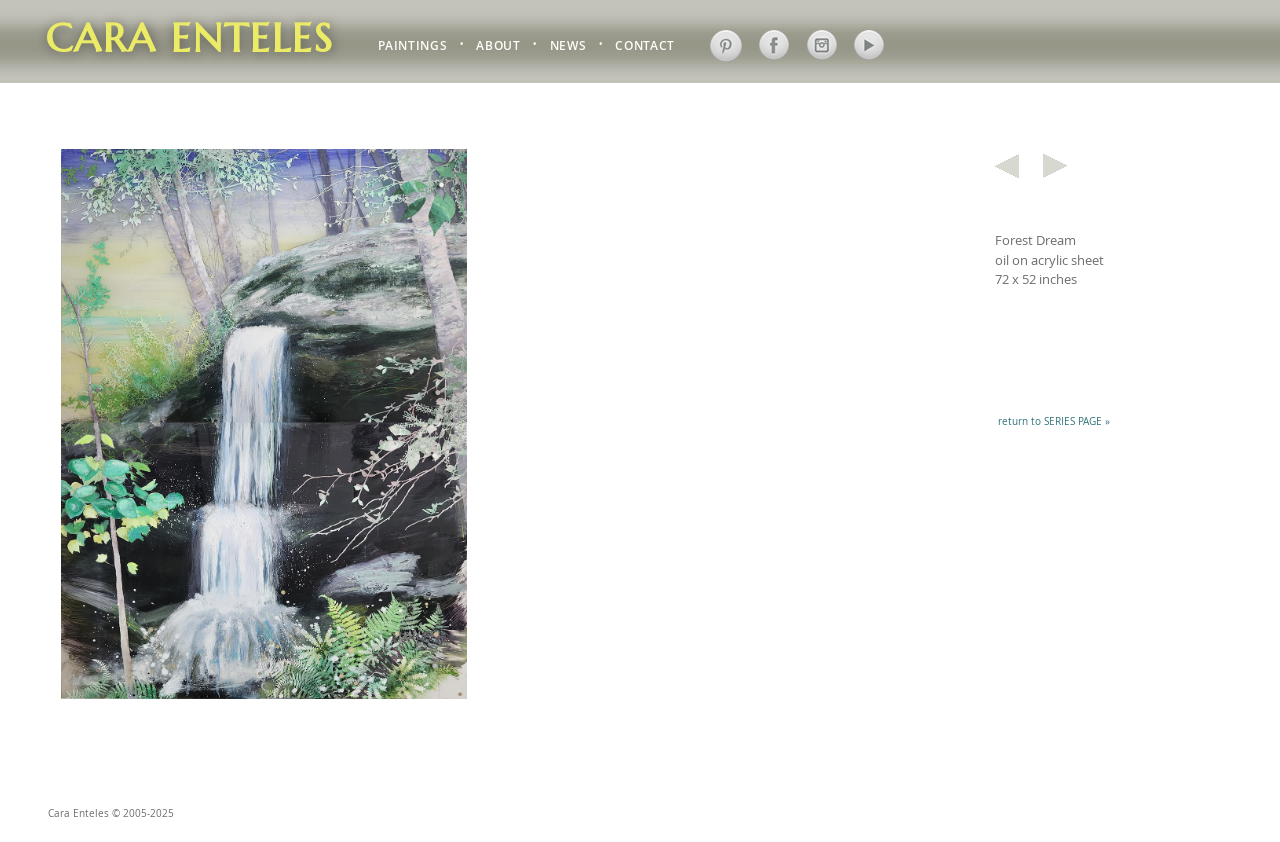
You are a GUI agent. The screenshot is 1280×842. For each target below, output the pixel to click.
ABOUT (498, 46)
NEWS (568, 46)
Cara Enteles (189, 38)
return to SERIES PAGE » (1054, 421)
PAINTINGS (412, 46)
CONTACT (645, 46)
